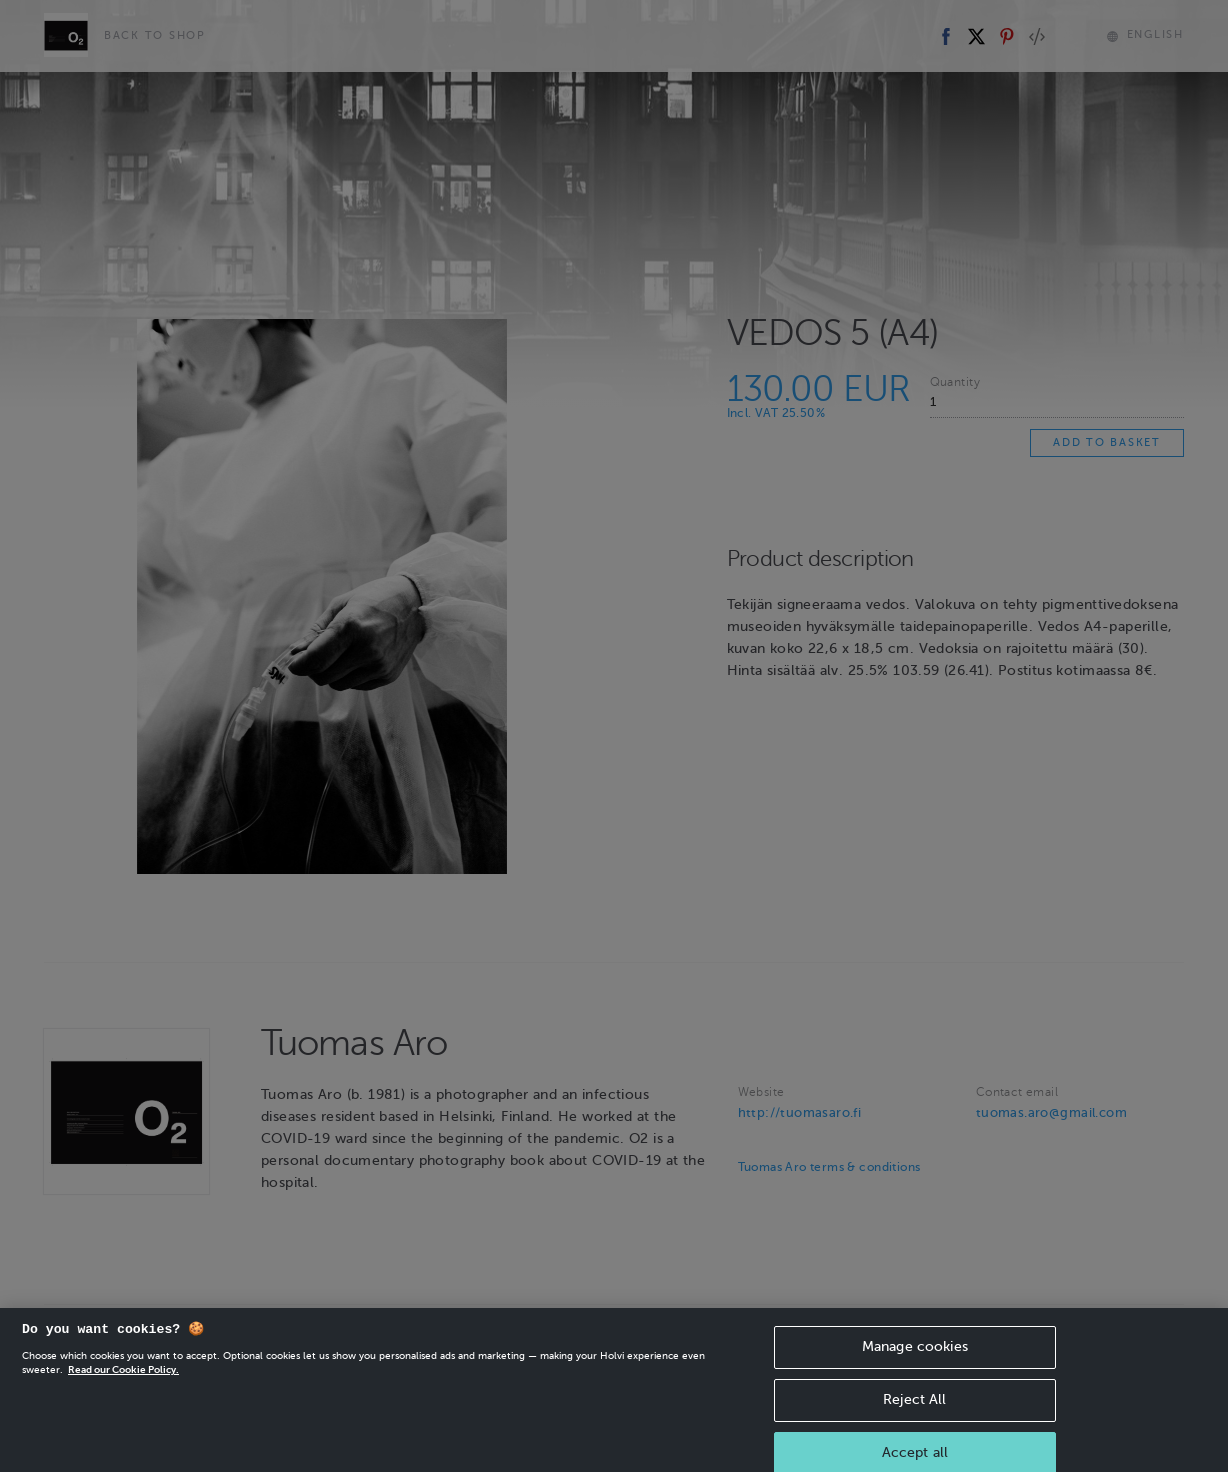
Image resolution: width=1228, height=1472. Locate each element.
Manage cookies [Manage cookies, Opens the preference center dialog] (915, 1366)
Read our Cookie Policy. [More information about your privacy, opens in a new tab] (123, 1389)
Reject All (914, 1419)
